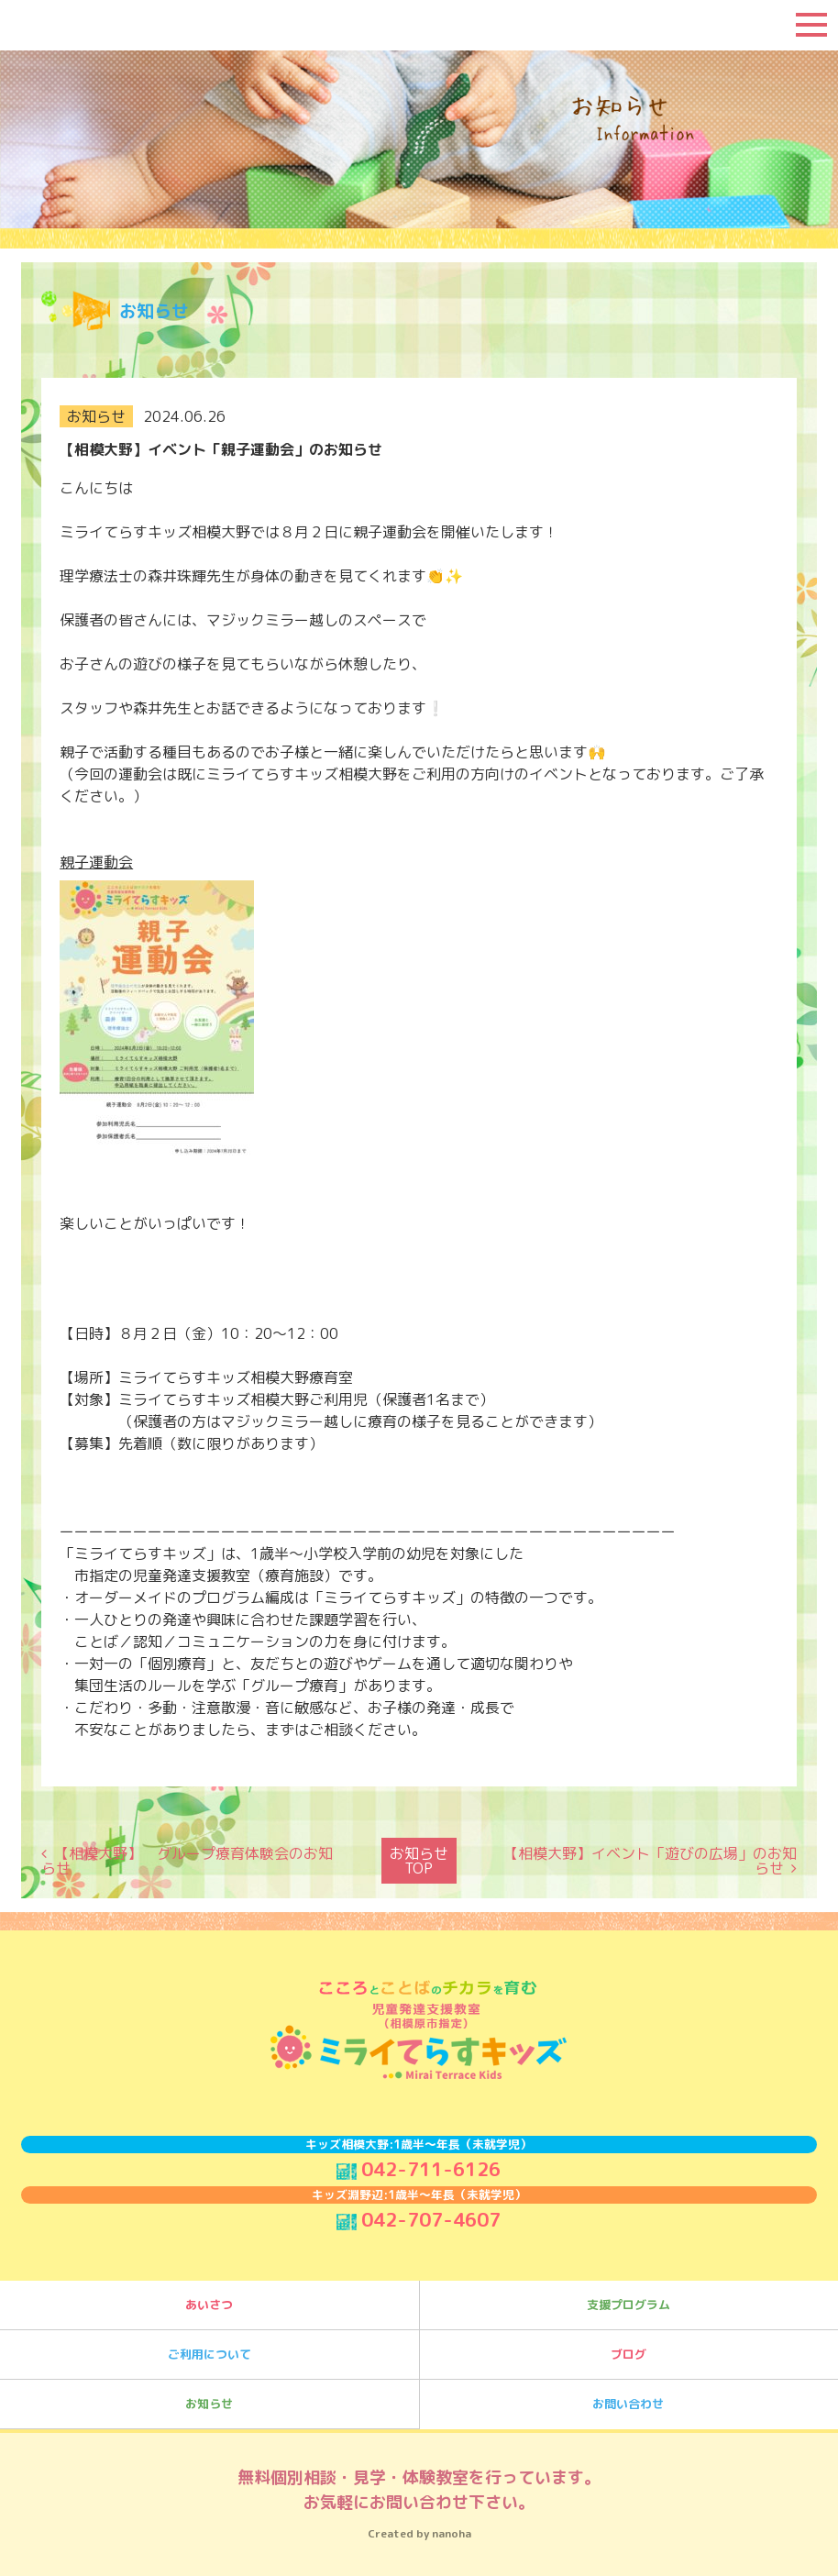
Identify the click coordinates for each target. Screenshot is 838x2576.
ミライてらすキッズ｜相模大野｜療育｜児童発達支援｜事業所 (123, 25)
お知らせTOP (419, 1857)
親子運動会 (96, 862)
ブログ (628, 2347)
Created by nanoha (419, 2527)
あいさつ (209, 2298)
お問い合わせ (628, 2397)
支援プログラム (628, 2298)
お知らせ (209, 2397)
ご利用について (209, 2347)
